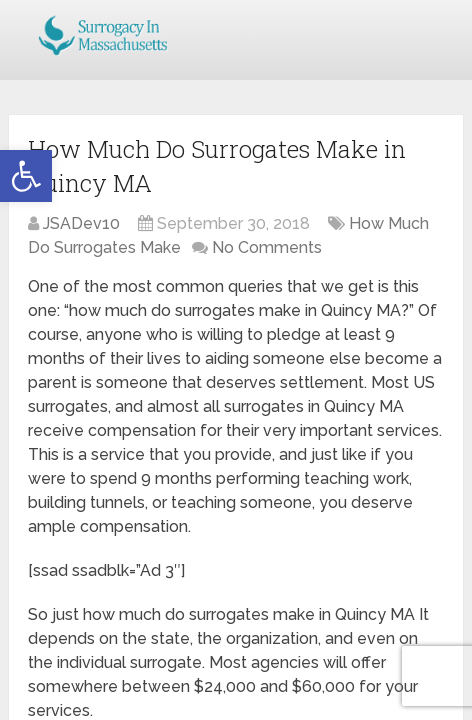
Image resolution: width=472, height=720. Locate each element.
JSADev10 (81, 223)
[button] (26, 176)
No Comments (267, 247)
